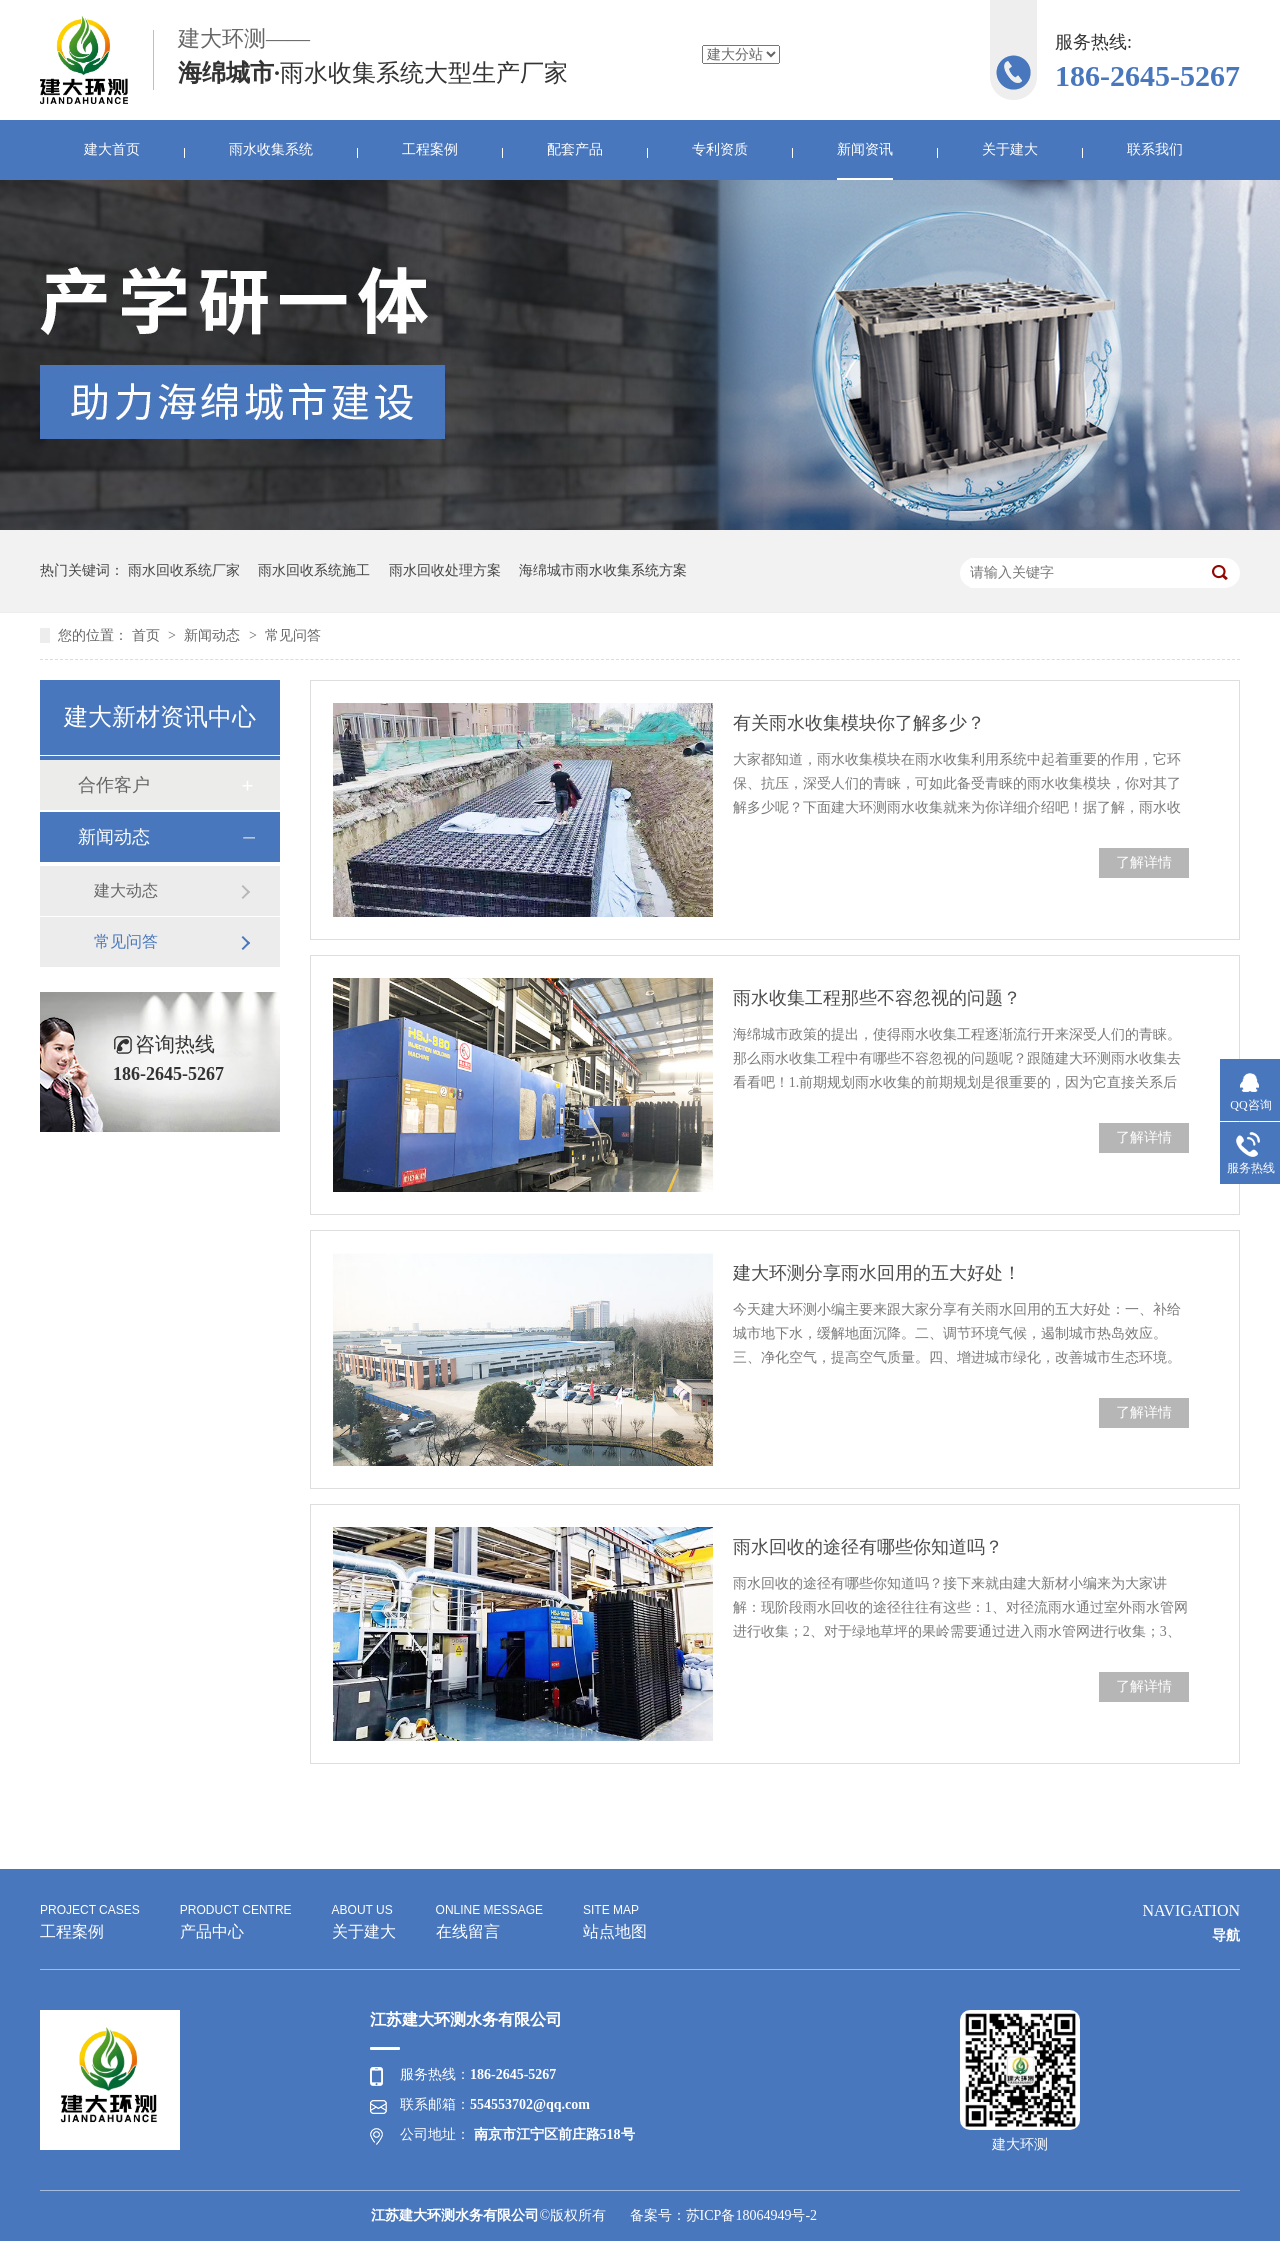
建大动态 (126, 890)
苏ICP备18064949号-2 (751, 2215)
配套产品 (575, 149)
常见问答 (293, 635)
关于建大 (1010, 149)
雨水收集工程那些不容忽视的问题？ (877, 998)
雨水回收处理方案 (445, 570)
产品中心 (236, 1919)
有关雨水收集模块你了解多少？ (859, 723)
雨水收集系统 (271, 149)
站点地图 (615, 1919)
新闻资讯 (865, 149)
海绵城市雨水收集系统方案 (603, 570)
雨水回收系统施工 (314, 570)
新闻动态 (214, 635)
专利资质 (720, 149)
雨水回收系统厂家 (184, 570)
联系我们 (1155, 149)
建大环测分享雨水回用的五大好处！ (877, 1273)
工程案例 (430, 149)
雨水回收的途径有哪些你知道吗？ (868, 1547)
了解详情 (1144, 862)
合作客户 (114, 785)
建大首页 (112, 149)
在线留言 (489, 1919)
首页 (148, 635)
